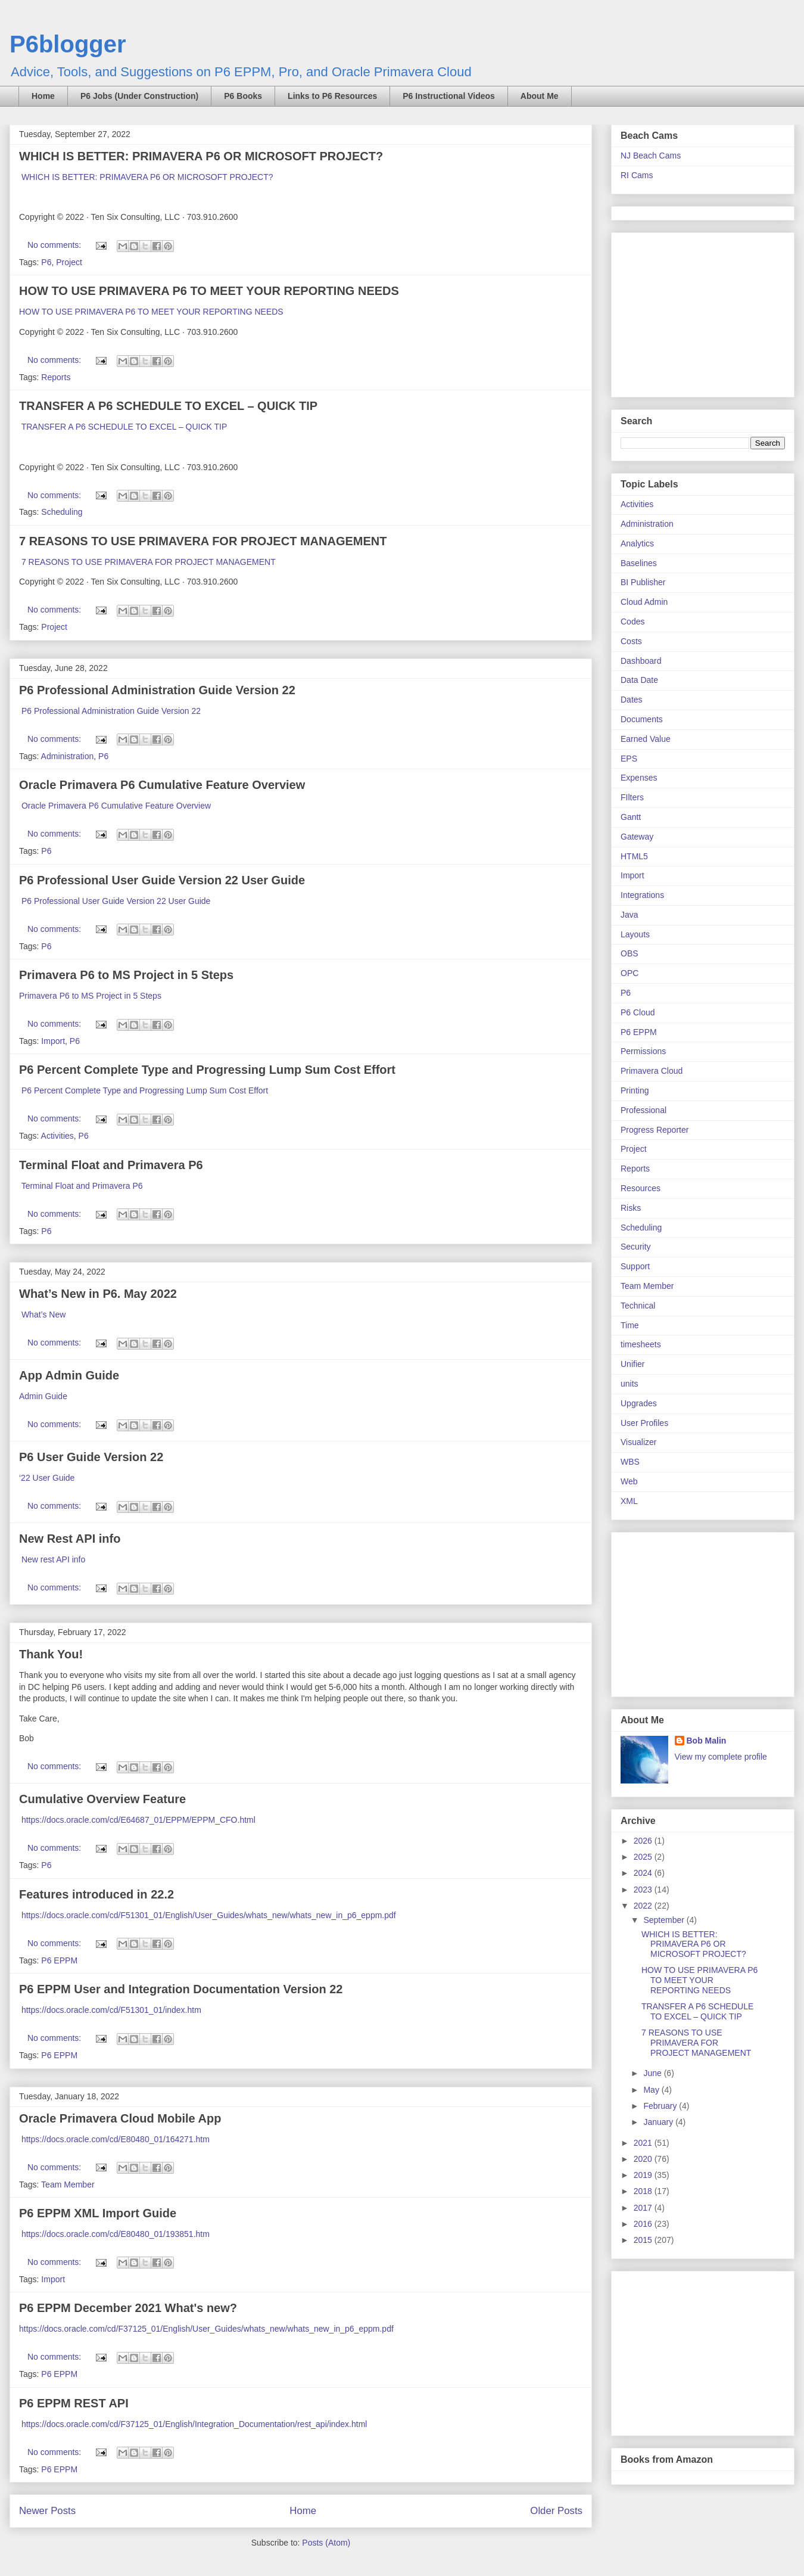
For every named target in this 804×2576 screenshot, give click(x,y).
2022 (644, 1905)
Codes (632, 621)
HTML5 (634, 856)
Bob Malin (707, 1740)
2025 (644, 1857)
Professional (643, 1110)
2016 (644, 2224)
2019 (644, 2175)
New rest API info (53, 1559)
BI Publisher (643, 582)
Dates (632, 699)
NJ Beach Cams (651, 155)
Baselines (639, 563)
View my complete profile (721, 1756)
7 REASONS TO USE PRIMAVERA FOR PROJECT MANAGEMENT (203, 541)
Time (630, 1325)
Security (636, 1246)
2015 (644, 2240)
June (653, 2073)
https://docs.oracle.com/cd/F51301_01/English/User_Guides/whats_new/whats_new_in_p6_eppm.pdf (208, 1915)
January (659, 2122)
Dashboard (641, 661)
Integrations (642, 895)
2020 (644, 2159)
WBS (630, 1461)
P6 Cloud (638, 1012)
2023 (644, 1889)
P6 (46, 262)
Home (43, 96)
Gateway (637, 836)
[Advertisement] (695, 311)
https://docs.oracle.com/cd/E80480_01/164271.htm (115, 2139)
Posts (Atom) (326, 2542)
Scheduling (61, 512)
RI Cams (637, 175)
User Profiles (644, 1423)
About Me (540, 96)
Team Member (67, 2184)
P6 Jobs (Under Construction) (139, 96)
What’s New (43, 1314)
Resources (640, 1188)
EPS (629, 758)
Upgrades (639, 1403)
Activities (57, 1136)
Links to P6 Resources (332, 96)
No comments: (55, 245)
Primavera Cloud (652, 1071)
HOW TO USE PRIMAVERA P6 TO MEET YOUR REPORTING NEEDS (209, 290)
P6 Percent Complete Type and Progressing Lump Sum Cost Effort (207, 1069)
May (652, 2090)
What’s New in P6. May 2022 (98, 1293)
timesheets (641, 1344)
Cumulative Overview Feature (102, 1799)
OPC (629, 973)
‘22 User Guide (48, 1478)
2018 (644, 2191)
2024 (644, 1873)
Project (69, 262)
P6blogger (68, 44)
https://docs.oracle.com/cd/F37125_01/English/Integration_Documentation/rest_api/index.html (194, 2424)
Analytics (637, 543)
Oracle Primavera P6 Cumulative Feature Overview (162, 784)
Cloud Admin (644, 602)
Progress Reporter (654, 1130)
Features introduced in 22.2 (96, 1894)
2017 (644, 2208)
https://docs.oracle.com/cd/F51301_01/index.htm (111, 2010)
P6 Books (243, 96)
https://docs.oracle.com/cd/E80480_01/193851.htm (115, 2234)
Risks (631, 1208)
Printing (635, 1090)
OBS (629, 953)
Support (635, 1266)
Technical (638, 1305)
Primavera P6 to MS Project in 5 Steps (126, 974)
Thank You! (51, 1654)
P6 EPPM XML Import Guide (97, 2213)
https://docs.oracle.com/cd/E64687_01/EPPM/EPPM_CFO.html (138, 1820)
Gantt (631, 817)
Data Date (639, 680)
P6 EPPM (59, 1960)
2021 (644, 2143)
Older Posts (556, 2510)
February (661, 2106)
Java (629, 914)
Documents (642, 719)
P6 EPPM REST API (74, 2403)
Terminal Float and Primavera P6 (111, 1165)
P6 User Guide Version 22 (91, 1456)
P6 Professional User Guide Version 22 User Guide (162, 880)
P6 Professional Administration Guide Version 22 (157, 690)
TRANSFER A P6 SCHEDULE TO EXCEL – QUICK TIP (168, 405)
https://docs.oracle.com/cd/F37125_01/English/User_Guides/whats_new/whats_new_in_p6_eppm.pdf (206, 2328)
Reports (55, 377)
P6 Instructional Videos (449, 96)
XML (629, 1501)
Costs (631, 641)
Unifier (632, 1364)
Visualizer (638, 1442)
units (629, 1383)
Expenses (639, 777)
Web (629, 1481)
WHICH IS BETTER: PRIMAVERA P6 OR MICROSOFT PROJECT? (201, 156)
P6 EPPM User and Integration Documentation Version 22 (180, 1989)
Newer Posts (47, 2510)
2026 (644, 1840)
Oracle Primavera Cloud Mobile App (120, 2118)
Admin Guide (44, 1396)
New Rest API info (69, 1538)
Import (53, 1041)
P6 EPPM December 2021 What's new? (128, 2307)
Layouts (635, 934)
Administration (67, 756)
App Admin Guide (69, 1375)
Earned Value (646, 739)
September (664, 1920)
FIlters (632, 797)
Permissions (643, 1051)
